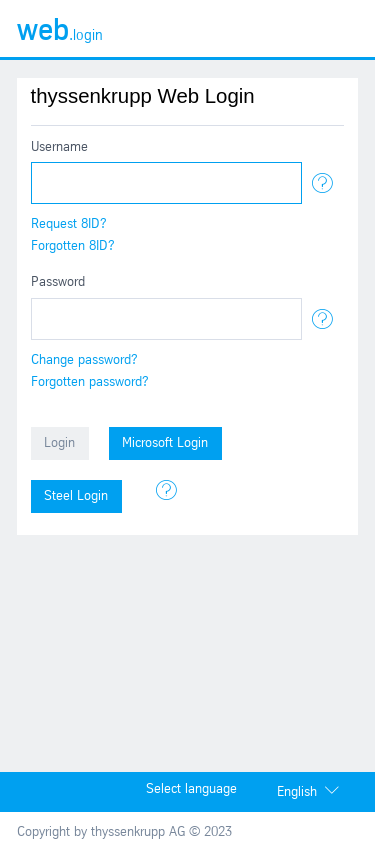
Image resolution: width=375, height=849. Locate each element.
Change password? (84, 360)
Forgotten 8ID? (73, 246)
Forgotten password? (90, 382)
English (297, 792)
